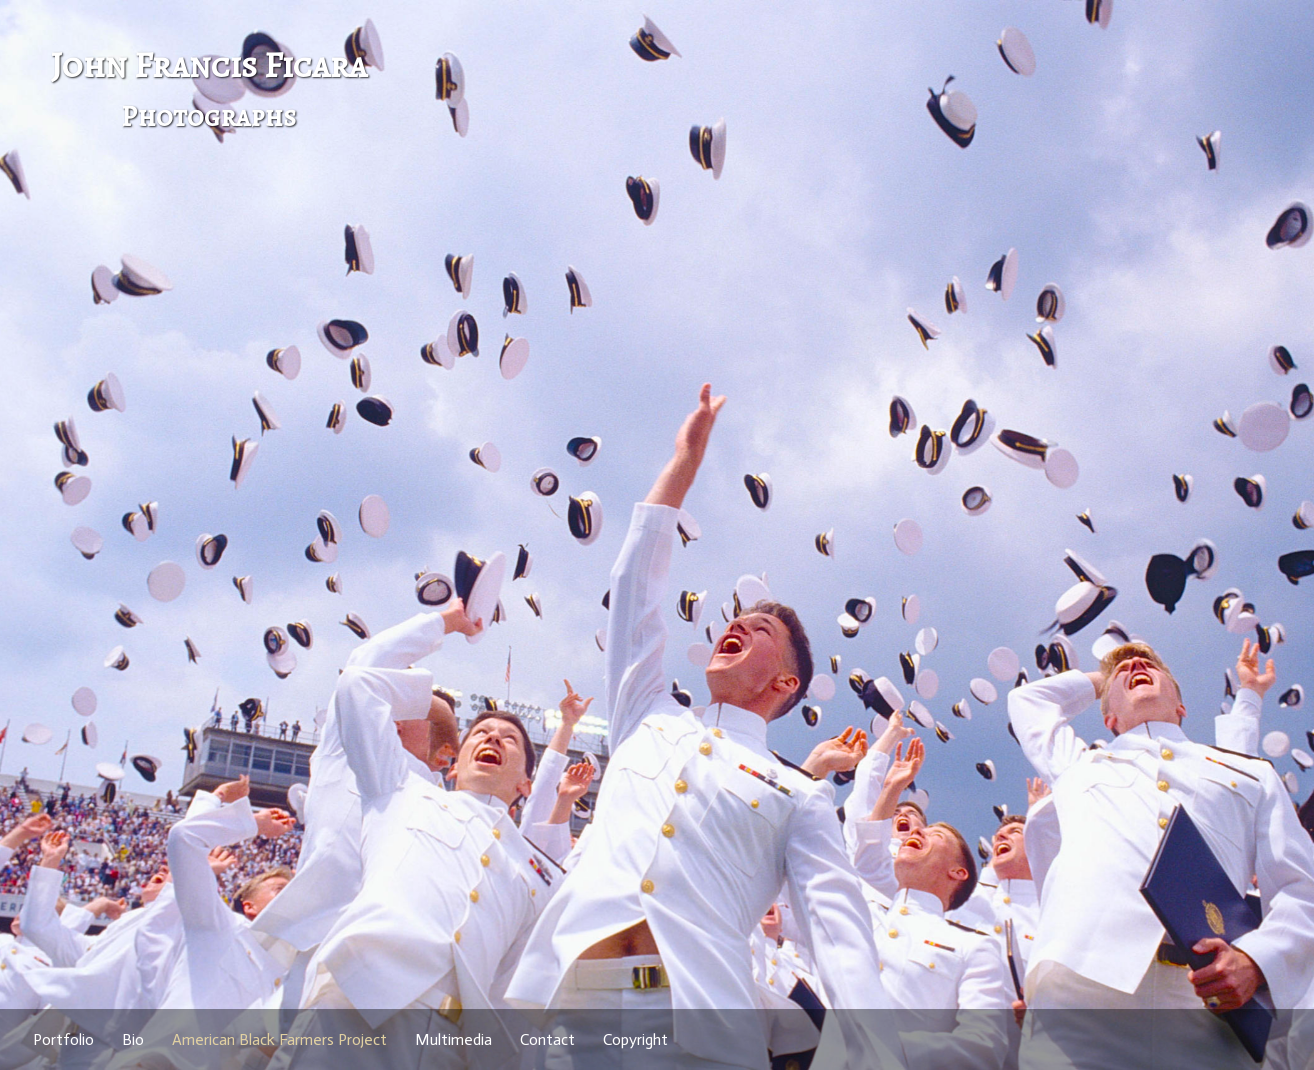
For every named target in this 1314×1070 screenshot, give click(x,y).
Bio (133, 1039)
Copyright (635, 1039)
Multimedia (453, 1039)
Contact (547, 1039)
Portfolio (63, 1039)
